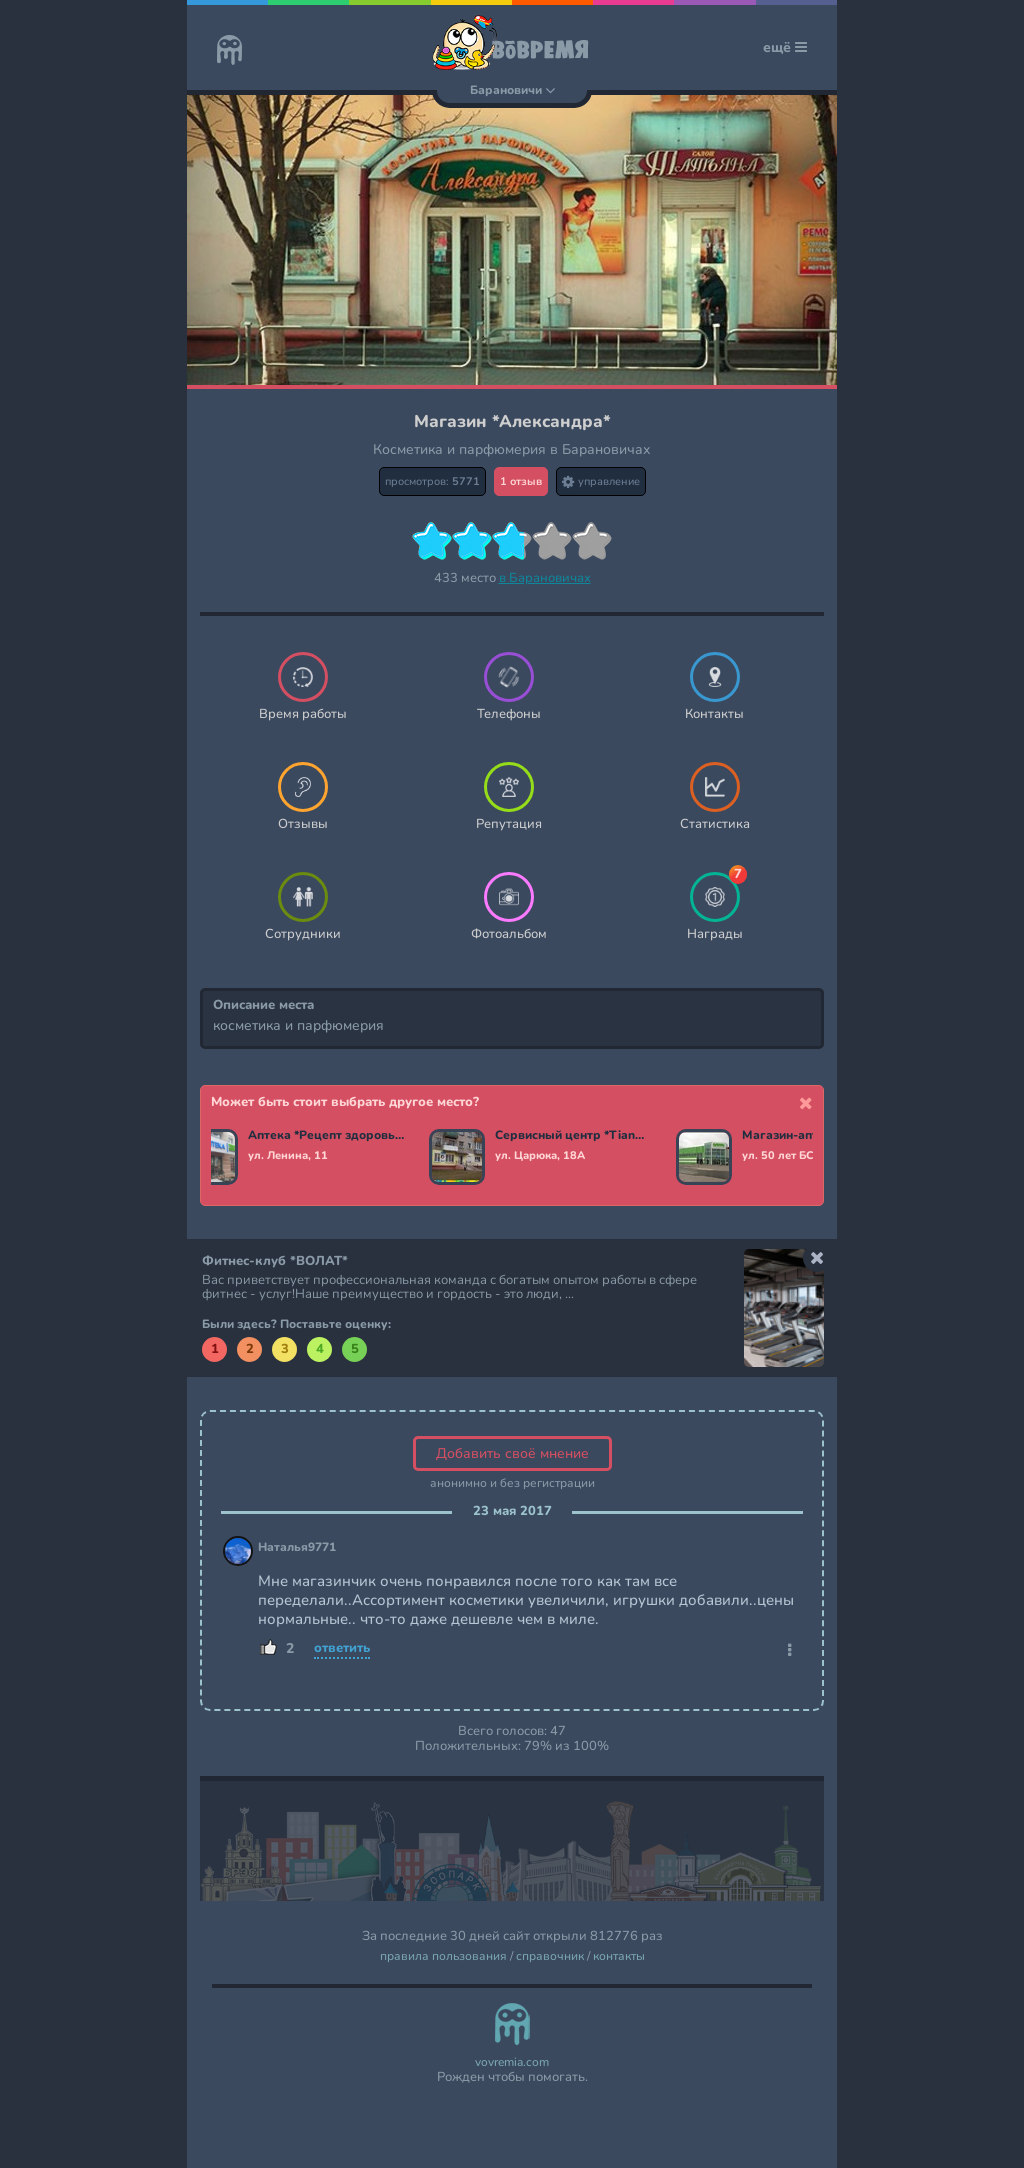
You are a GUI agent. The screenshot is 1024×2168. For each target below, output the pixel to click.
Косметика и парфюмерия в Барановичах (512, 449)
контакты (619, 1956)
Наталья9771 (297, 1547)
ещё (785, 47)
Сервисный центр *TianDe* (576, 1136)
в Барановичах (545, 578)
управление (601, 481)
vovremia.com (512, 2062)
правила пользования (443, 1956)
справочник (550, 1956)
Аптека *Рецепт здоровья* (329, 1136)
